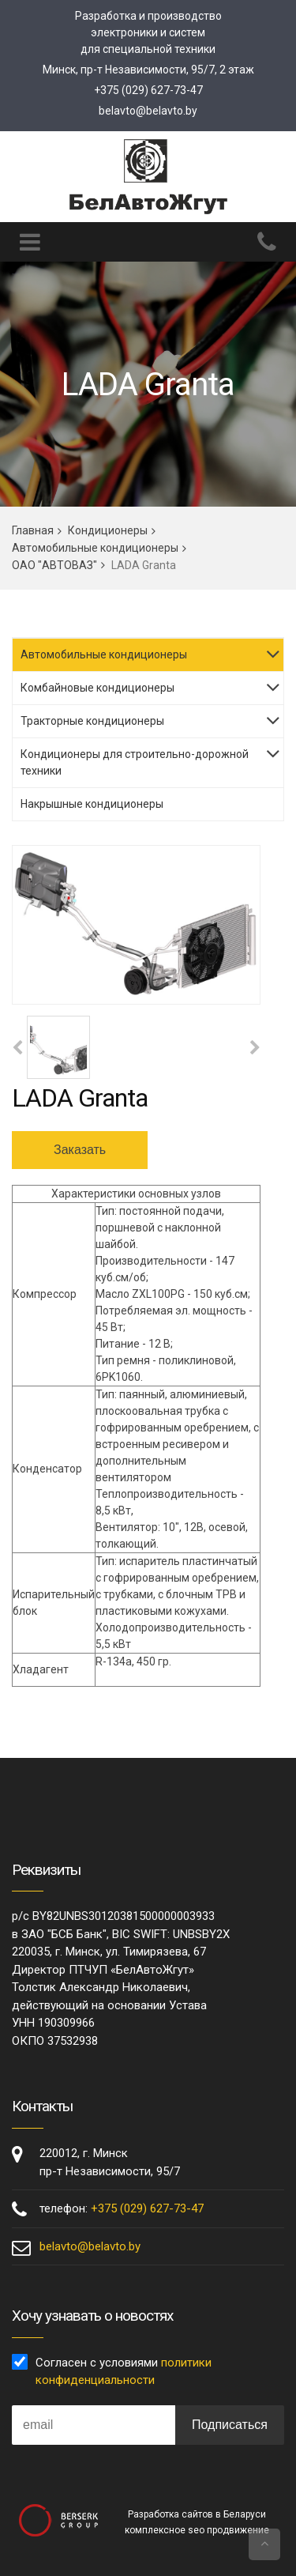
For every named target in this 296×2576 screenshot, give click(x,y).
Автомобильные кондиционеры (95, 547)
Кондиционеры (108, 530)
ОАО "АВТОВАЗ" (54, 565)
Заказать (80, 1149)
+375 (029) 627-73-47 (148, 90)
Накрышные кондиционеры (92, 804)
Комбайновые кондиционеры (97, 687)
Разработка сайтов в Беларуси (197, 2514)
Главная (33, 530)
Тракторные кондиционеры (92, 721)
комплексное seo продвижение (197, 2530)
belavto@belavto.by (148, 110)
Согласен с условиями (124, 2371)
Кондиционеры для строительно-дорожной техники (135, 762)
